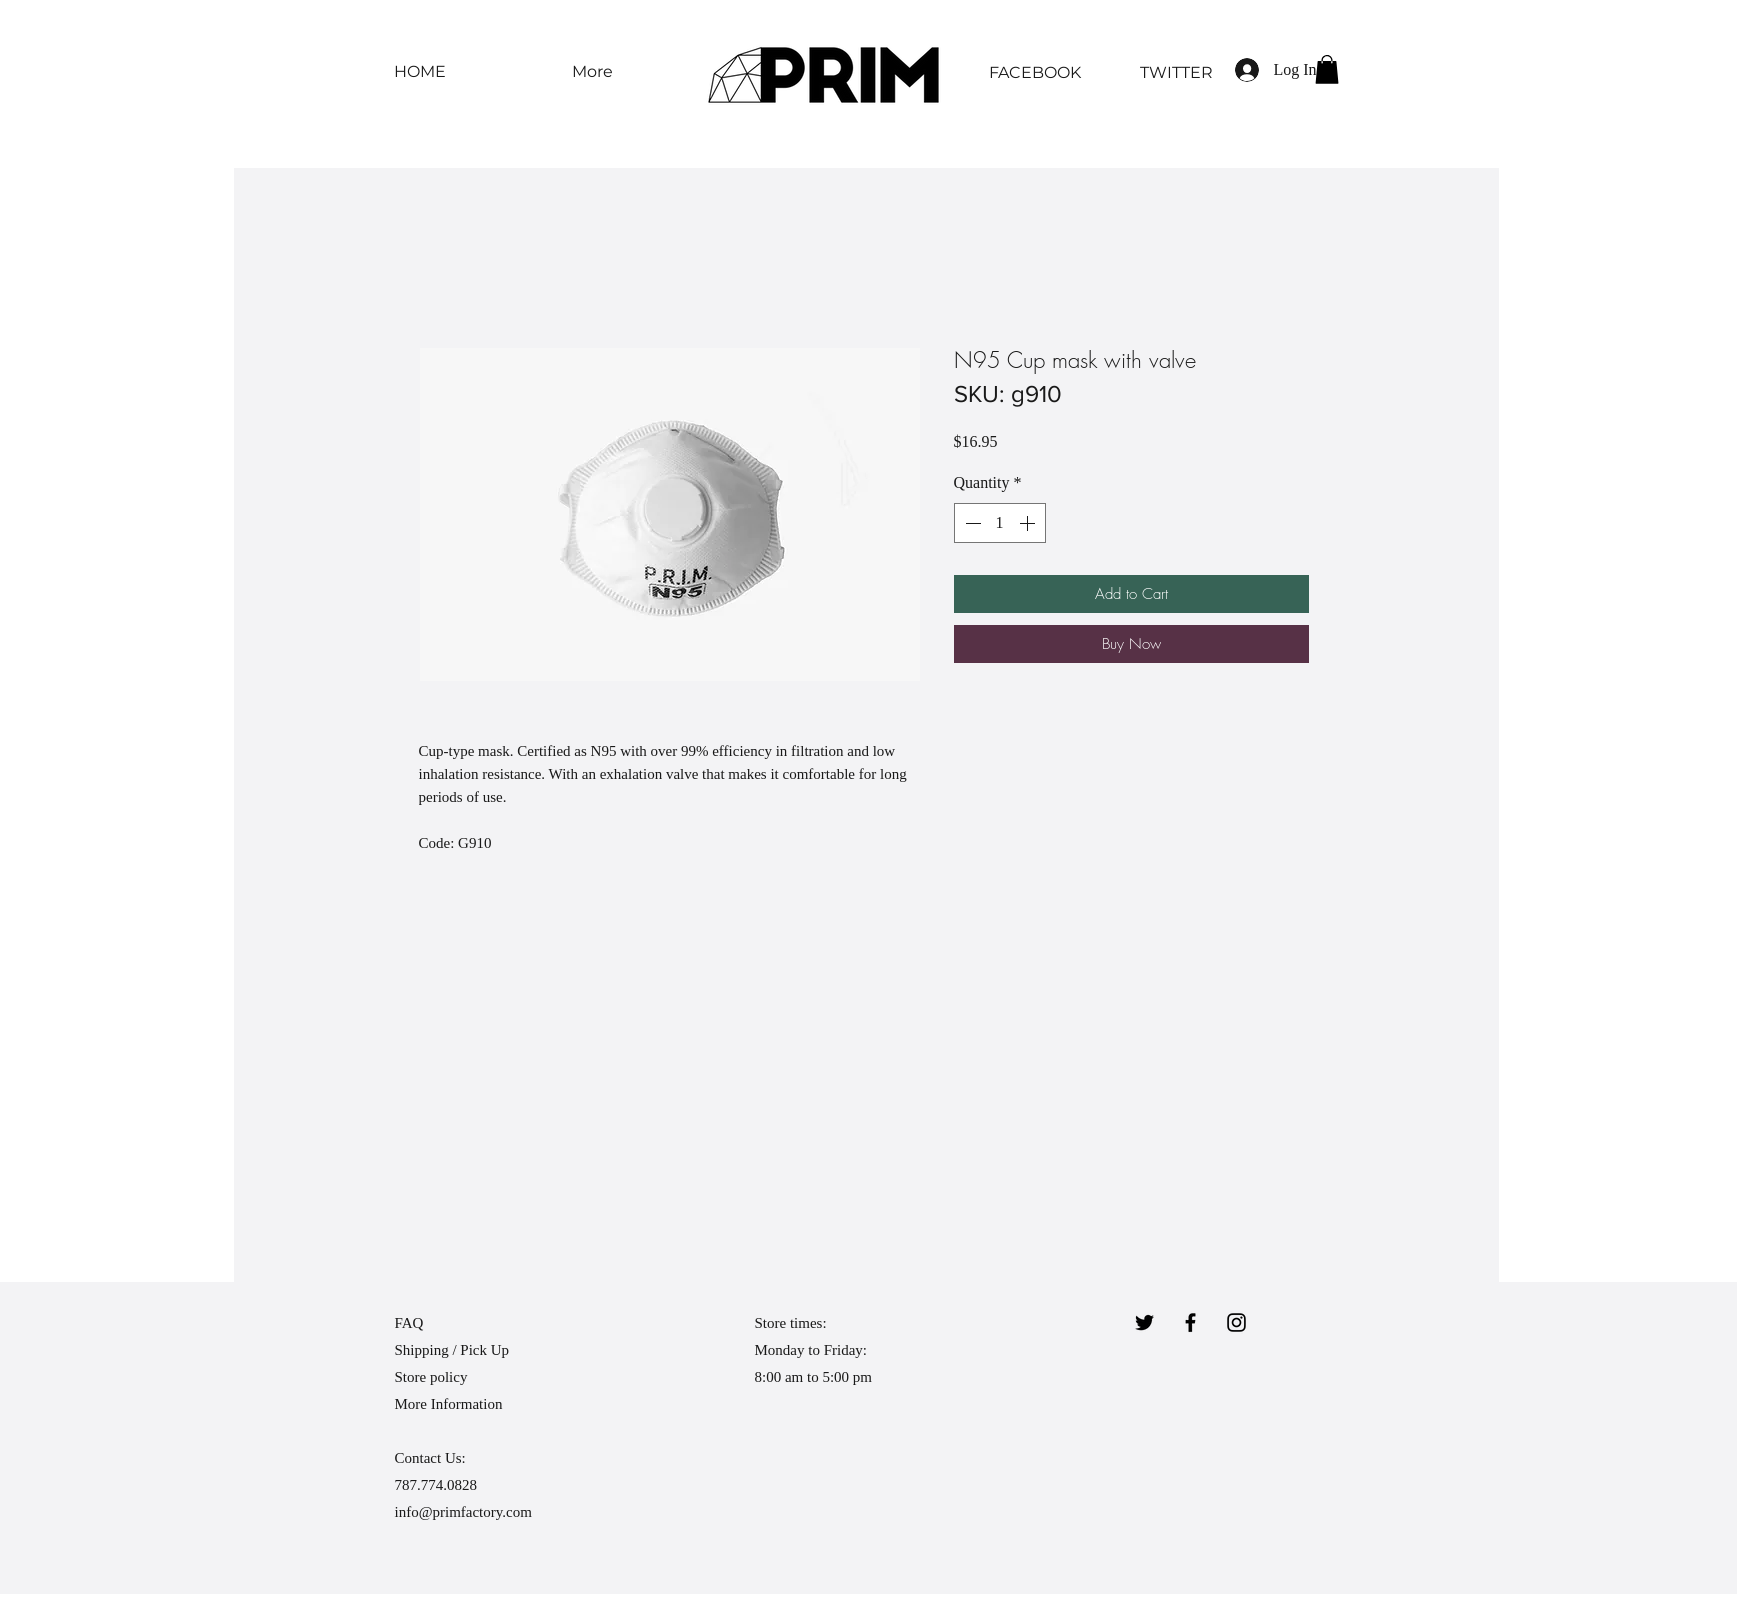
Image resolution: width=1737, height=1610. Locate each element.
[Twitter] (1144, 1322)
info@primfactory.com (463, 1512)
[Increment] (1029, 523)
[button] (1327, 69)
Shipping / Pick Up (454, 1350)
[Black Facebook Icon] (1190, 1322)
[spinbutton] (1000, 523)
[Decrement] (971, 523)
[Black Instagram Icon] (1236, 1322)
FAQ (409, 1323)
